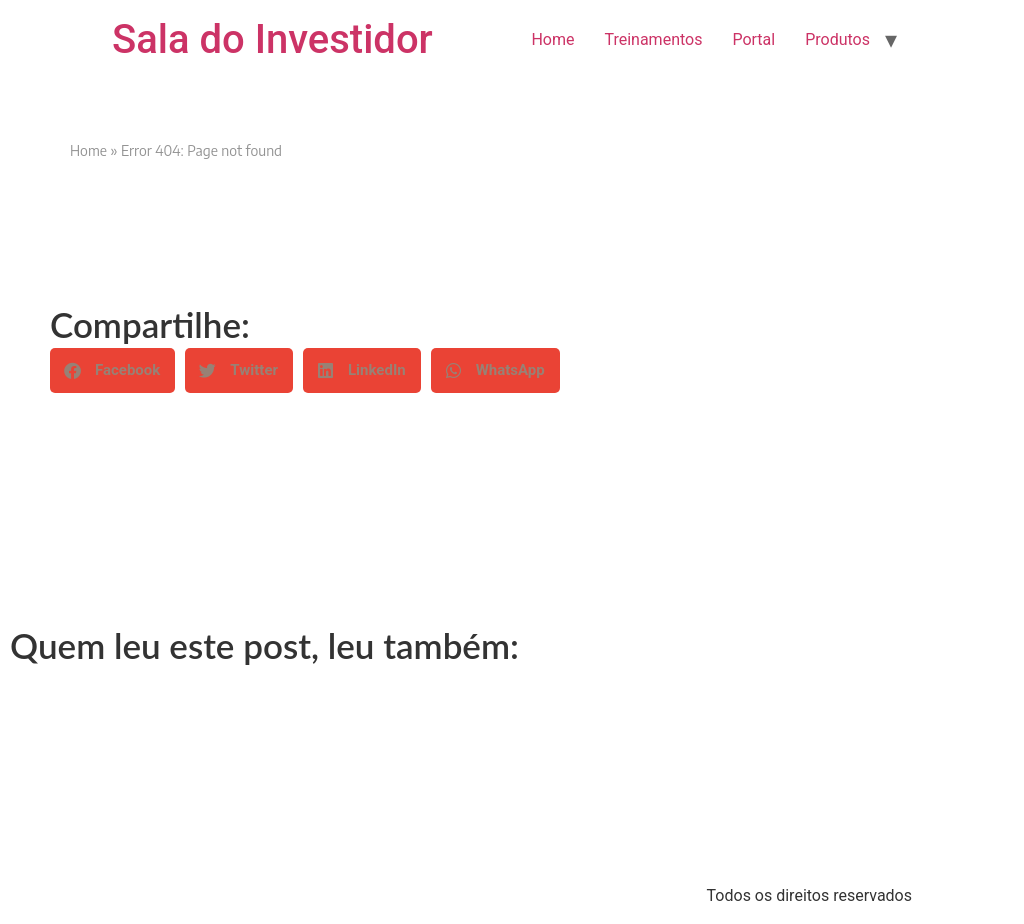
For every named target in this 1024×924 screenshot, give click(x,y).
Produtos (837, 39)
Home (552, 39)
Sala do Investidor (272, 39)
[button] (112, 370)
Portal (753, 39)
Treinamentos (653, 39)
